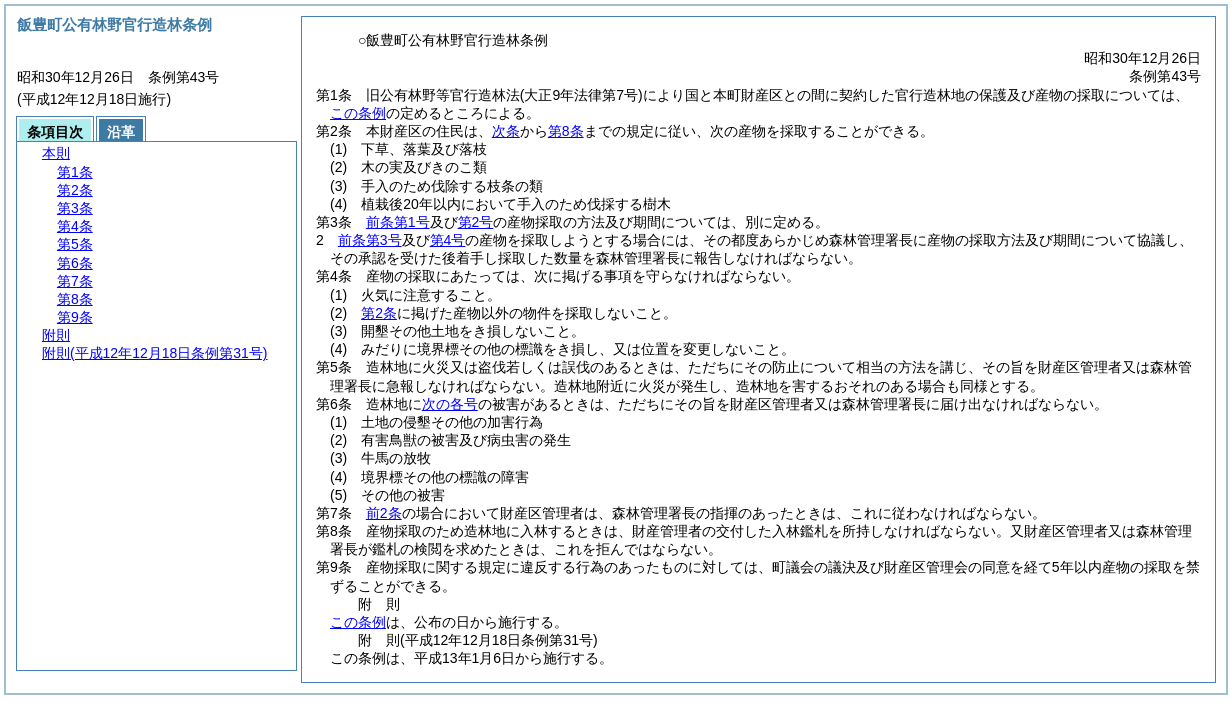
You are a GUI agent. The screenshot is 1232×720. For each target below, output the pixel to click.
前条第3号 (370, 240)
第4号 (448, 240)
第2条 (379, 313)
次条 (506, 131)
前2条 (384, 513)
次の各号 (450, 404)
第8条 (566, 131)
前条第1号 (398, 222)
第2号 (476, 222)
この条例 (358, 113)
